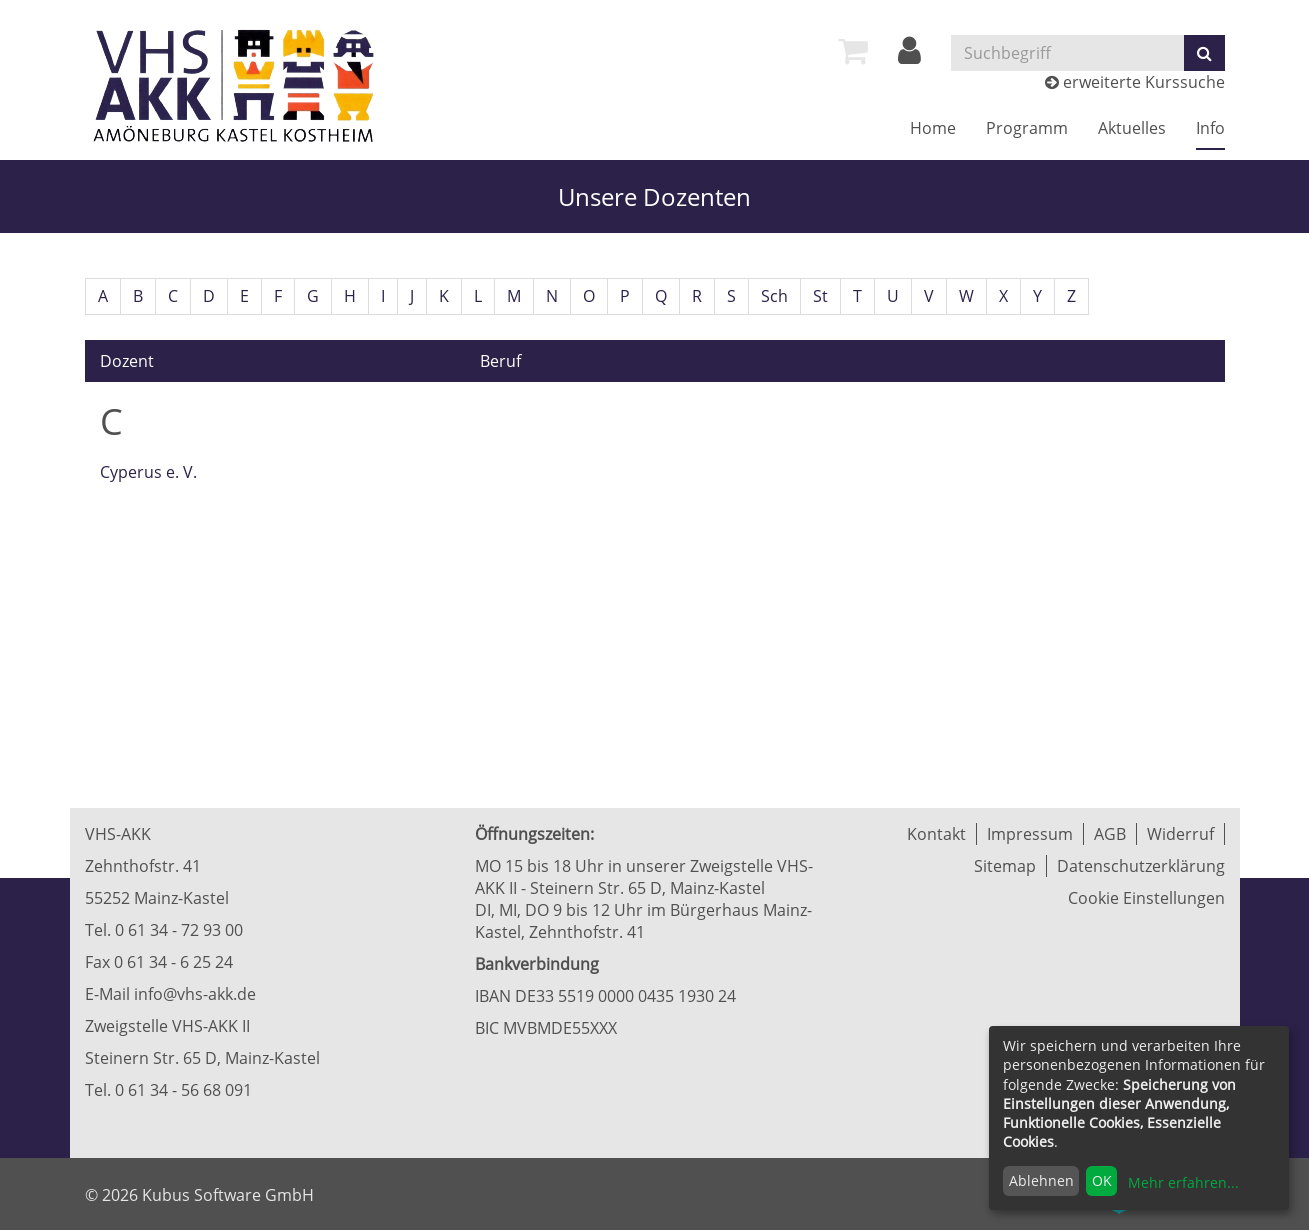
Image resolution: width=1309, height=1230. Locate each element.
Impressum (1030, 834)
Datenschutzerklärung (1141, 866)
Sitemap (1005, 866)
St (820, 296)
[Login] (909, 56)
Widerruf (1180, 834)
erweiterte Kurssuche (1135, 82)
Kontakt (936, 834)
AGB (1110, 834)
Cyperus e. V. (148, 472)
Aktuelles (1132, 128)
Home (933, 128)
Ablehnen (1041, 1180)
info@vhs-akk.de (195, 994)
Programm (1027, 128)
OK (1102, 1180)
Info (1210, 128)
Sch (774, 296)
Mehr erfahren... (1183, 1182)
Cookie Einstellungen (1146, 898)
